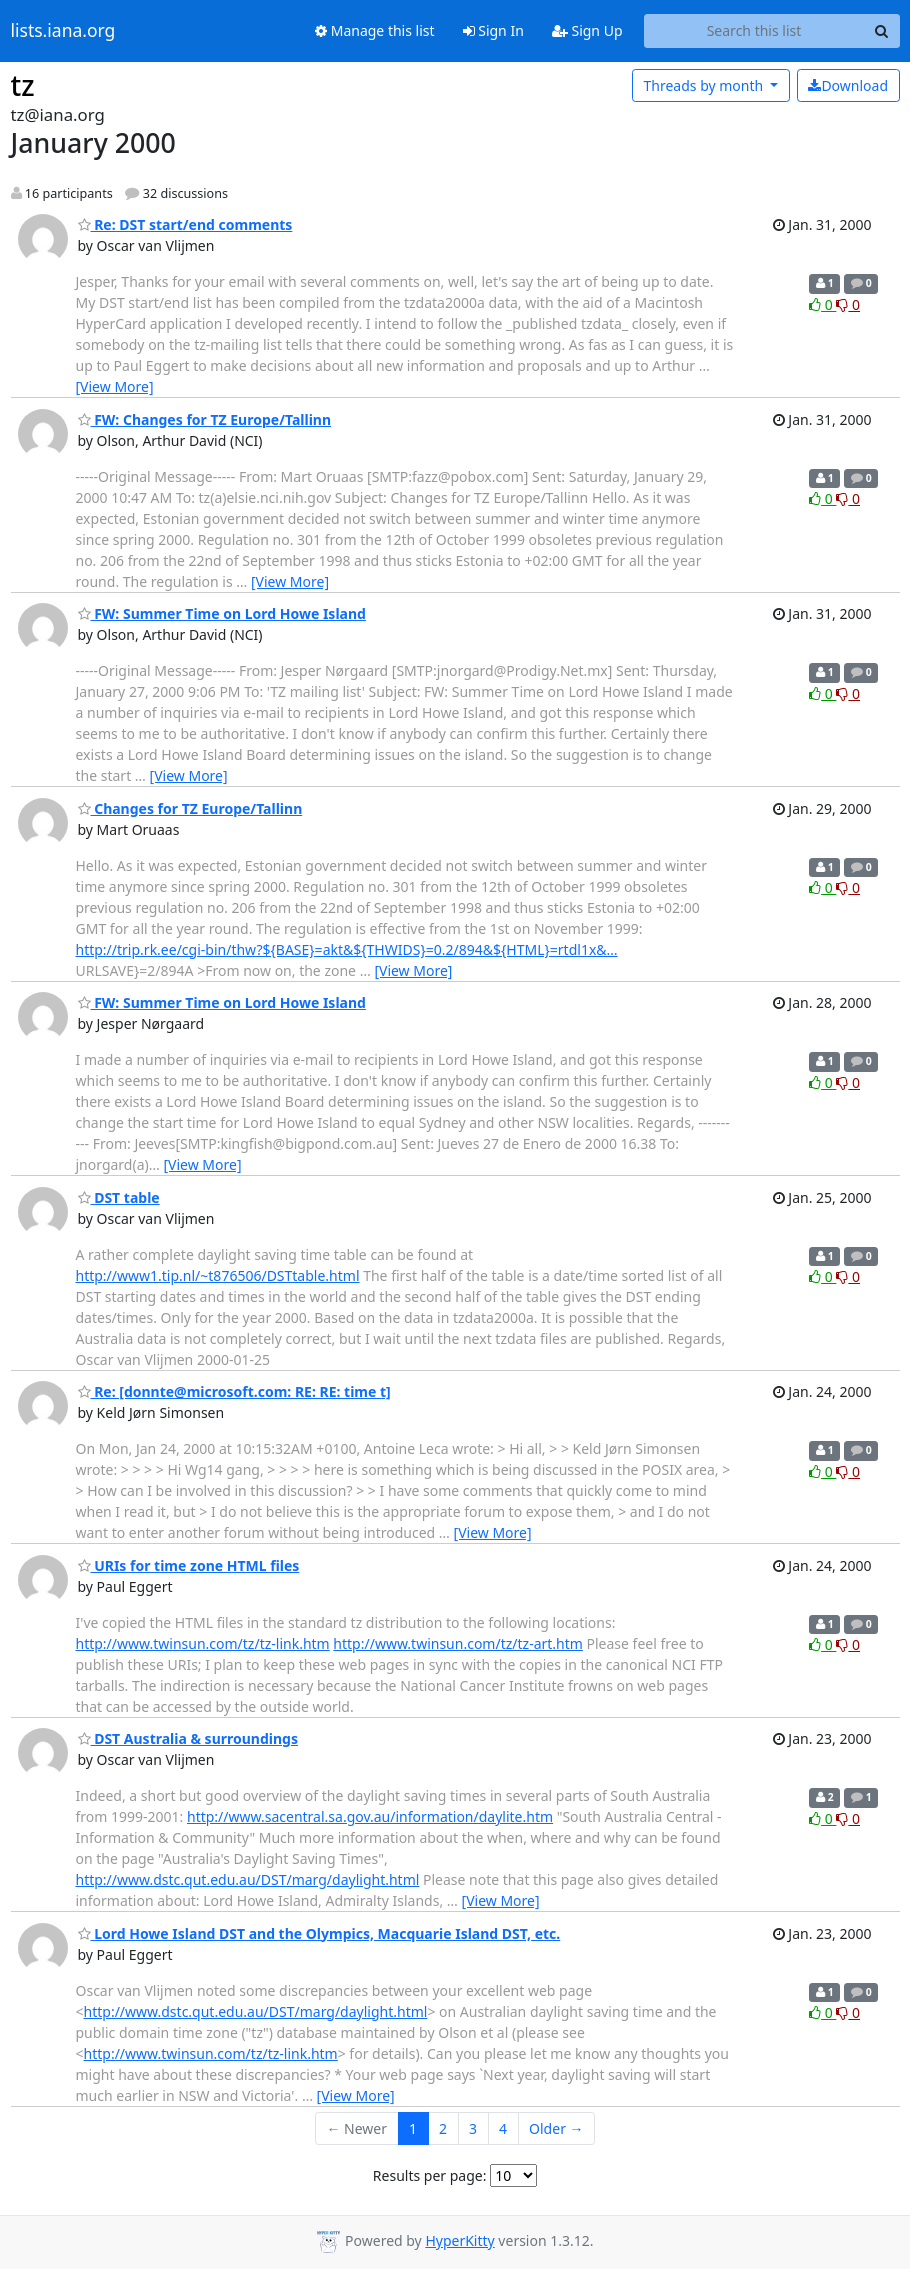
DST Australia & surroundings (188, 1738)
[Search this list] (754, 31)
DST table (119, 1197)
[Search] (882, 31)
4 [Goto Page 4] (503, 2128)
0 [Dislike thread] (848, 304)
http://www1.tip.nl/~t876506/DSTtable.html (218, 1275)
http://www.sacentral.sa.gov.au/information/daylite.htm (370, 1816)
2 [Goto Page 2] (443, 2128)
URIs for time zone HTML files (189, 1565)
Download (848, 85)
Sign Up (587, 30)
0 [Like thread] (822, 304)
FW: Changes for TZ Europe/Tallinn (205, 419)
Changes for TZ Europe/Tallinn (190, 808)
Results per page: (430, 2175)
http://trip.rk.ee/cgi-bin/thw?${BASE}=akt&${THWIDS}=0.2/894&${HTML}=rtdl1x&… (347, 949)
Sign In (493, 30)
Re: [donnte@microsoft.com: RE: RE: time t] (234, 1391)
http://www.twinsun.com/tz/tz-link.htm (203, 1643)
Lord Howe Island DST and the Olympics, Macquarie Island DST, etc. (319, 1933)
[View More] (115, 386)
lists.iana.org (63, 31)
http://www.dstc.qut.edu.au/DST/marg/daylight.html (248, 1879)
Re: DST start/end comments (185, 224)
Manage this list (375, 30)
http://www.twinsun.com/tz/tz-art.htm (458, 1643)
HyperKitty (459, 2240)
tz (23, 85)
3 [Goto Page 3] (473, 2128)
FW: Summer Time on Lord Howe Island (222, 613)
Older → (556, 2128)
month (704, 85)
